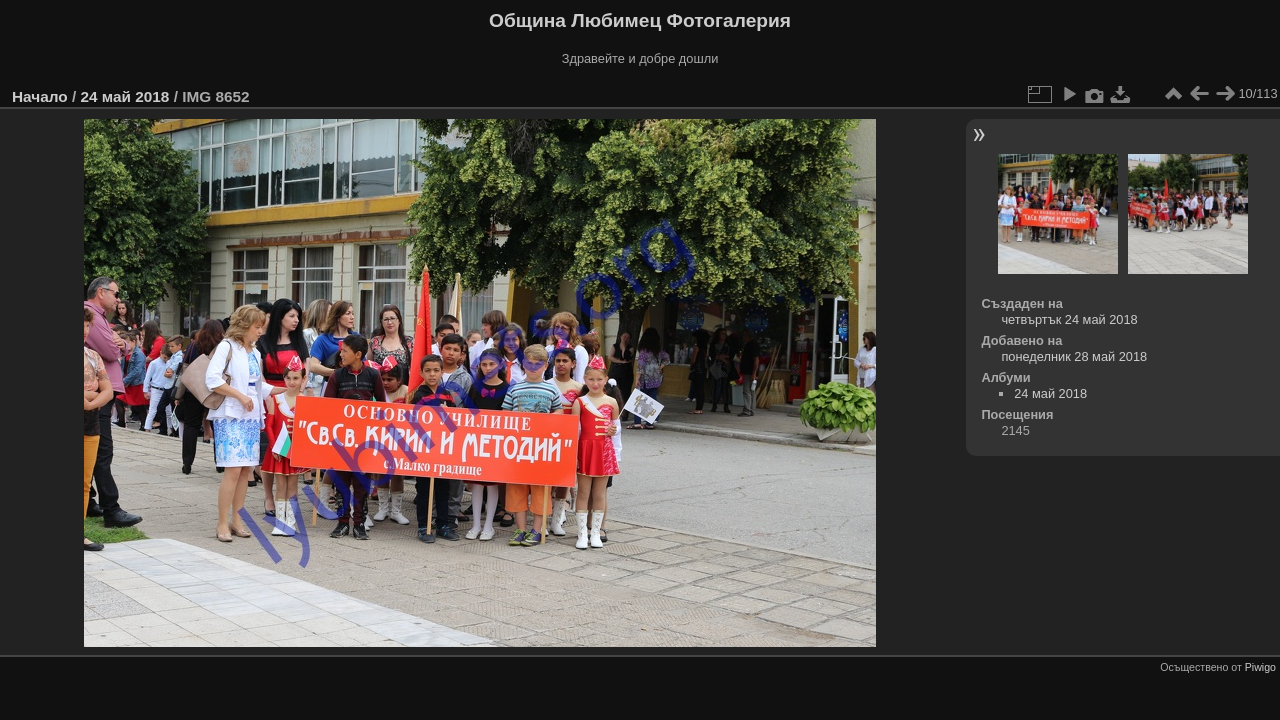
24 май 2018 (124, 96)
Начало (40, 96)
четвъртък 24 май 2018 (1069, 319)
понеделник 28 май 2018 (1074, 356)
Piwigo (1260, 667)
